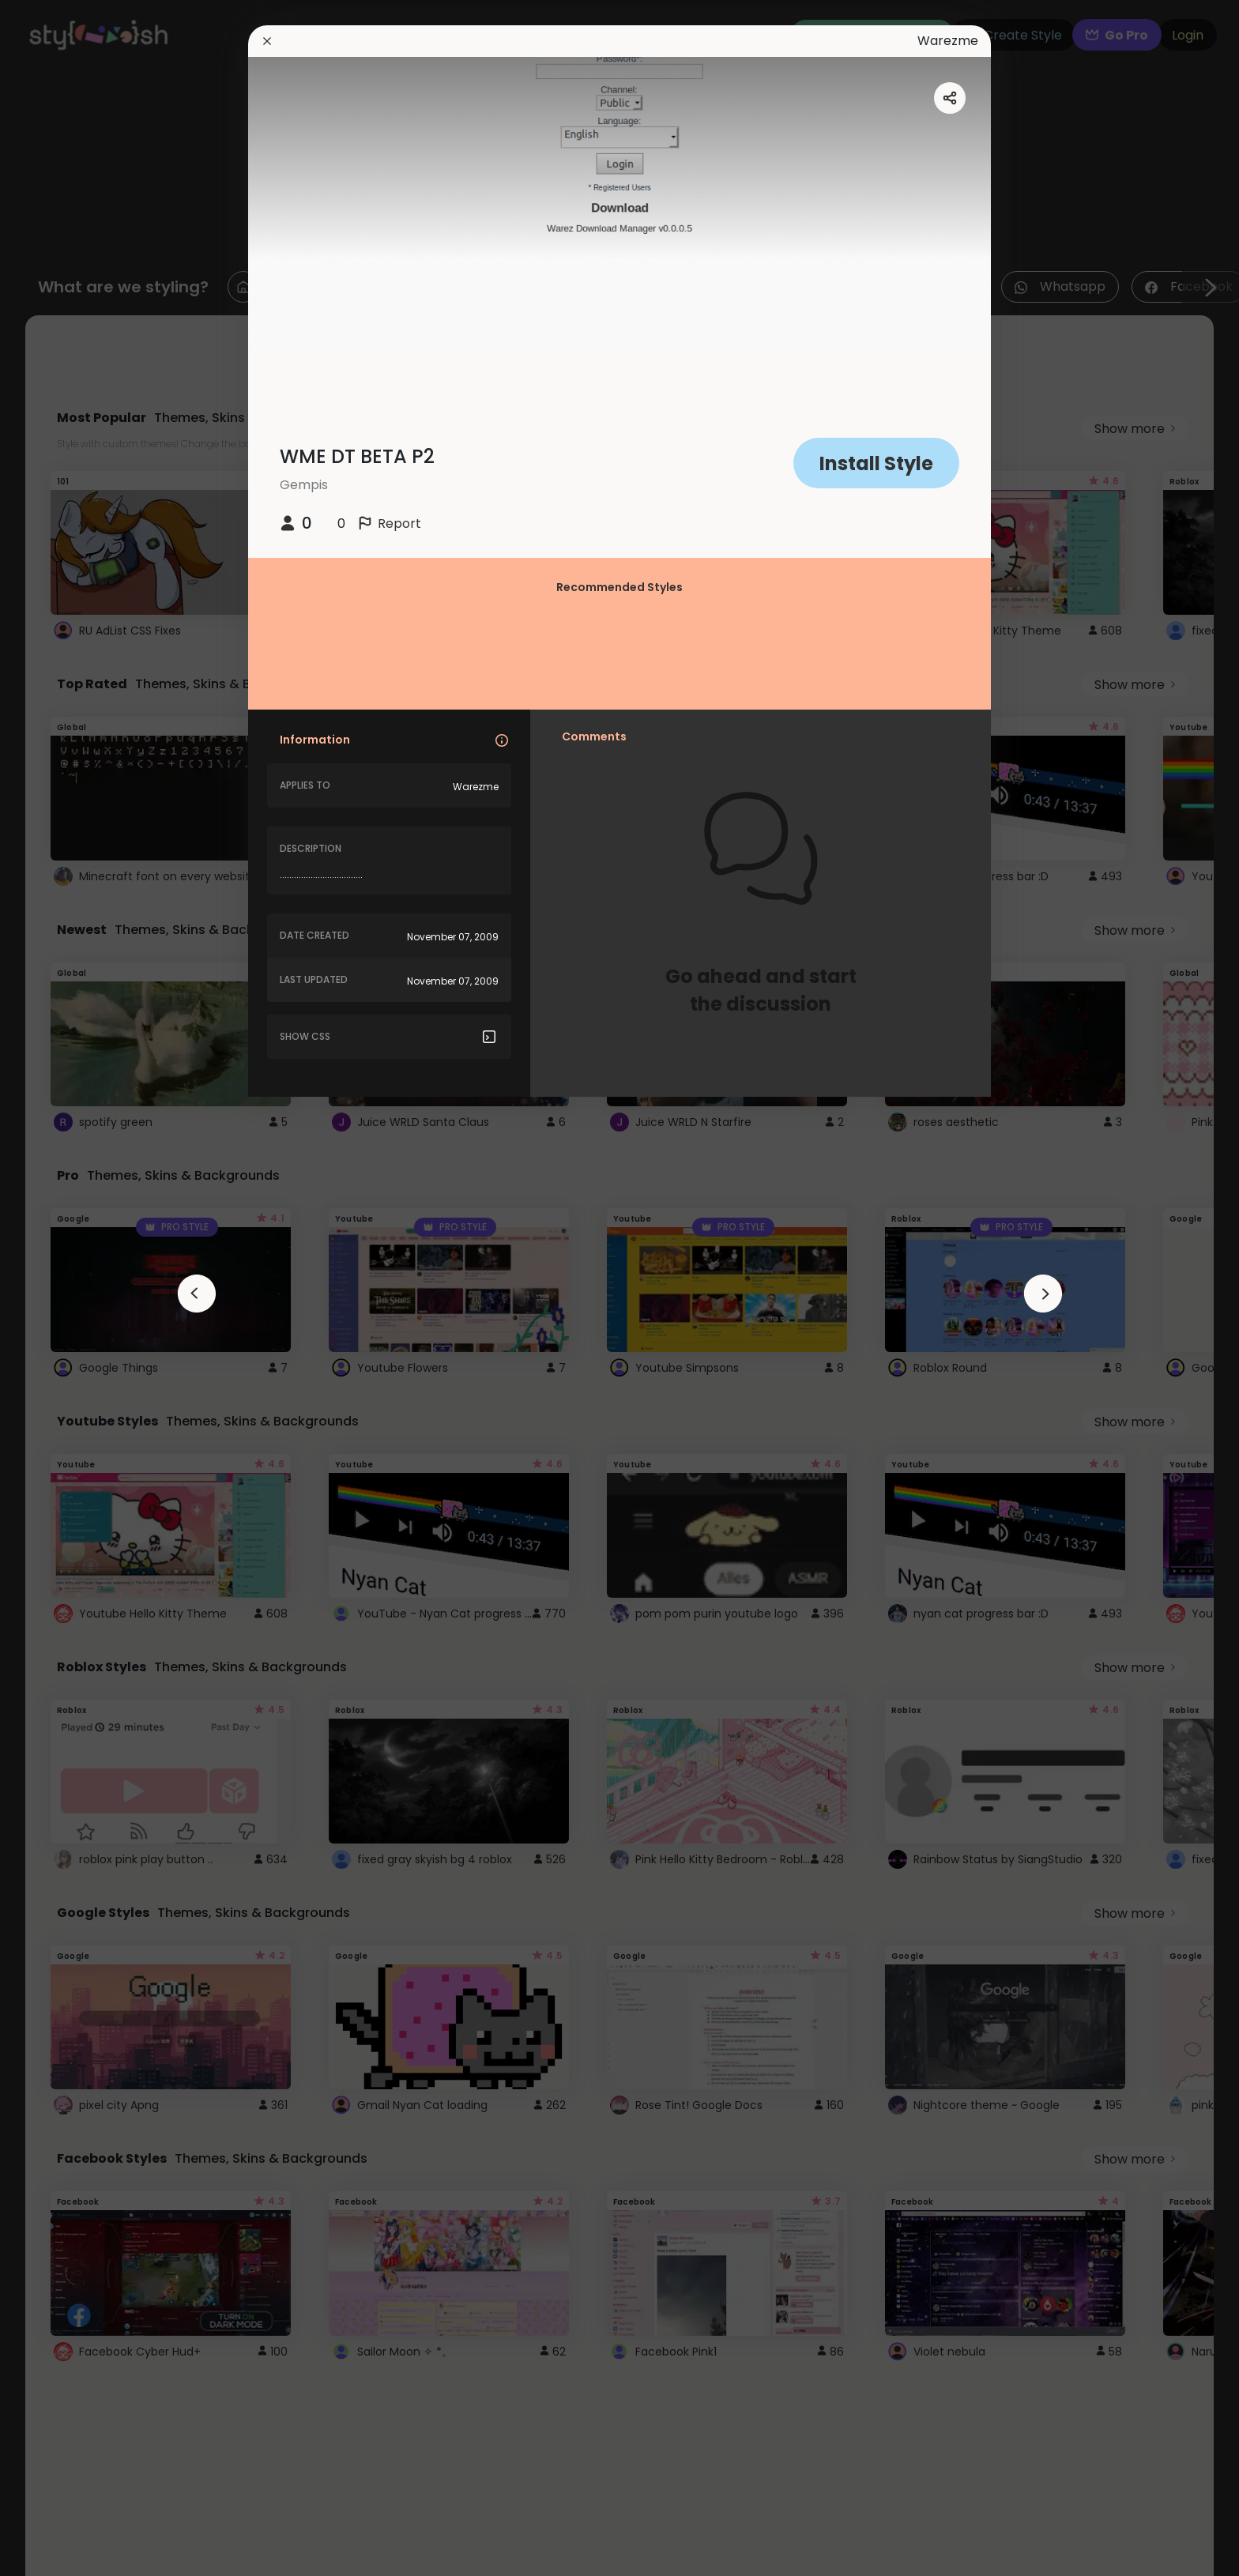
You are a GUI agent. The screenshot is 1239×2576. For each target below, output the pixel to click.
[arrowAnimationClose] (197, 1293)
